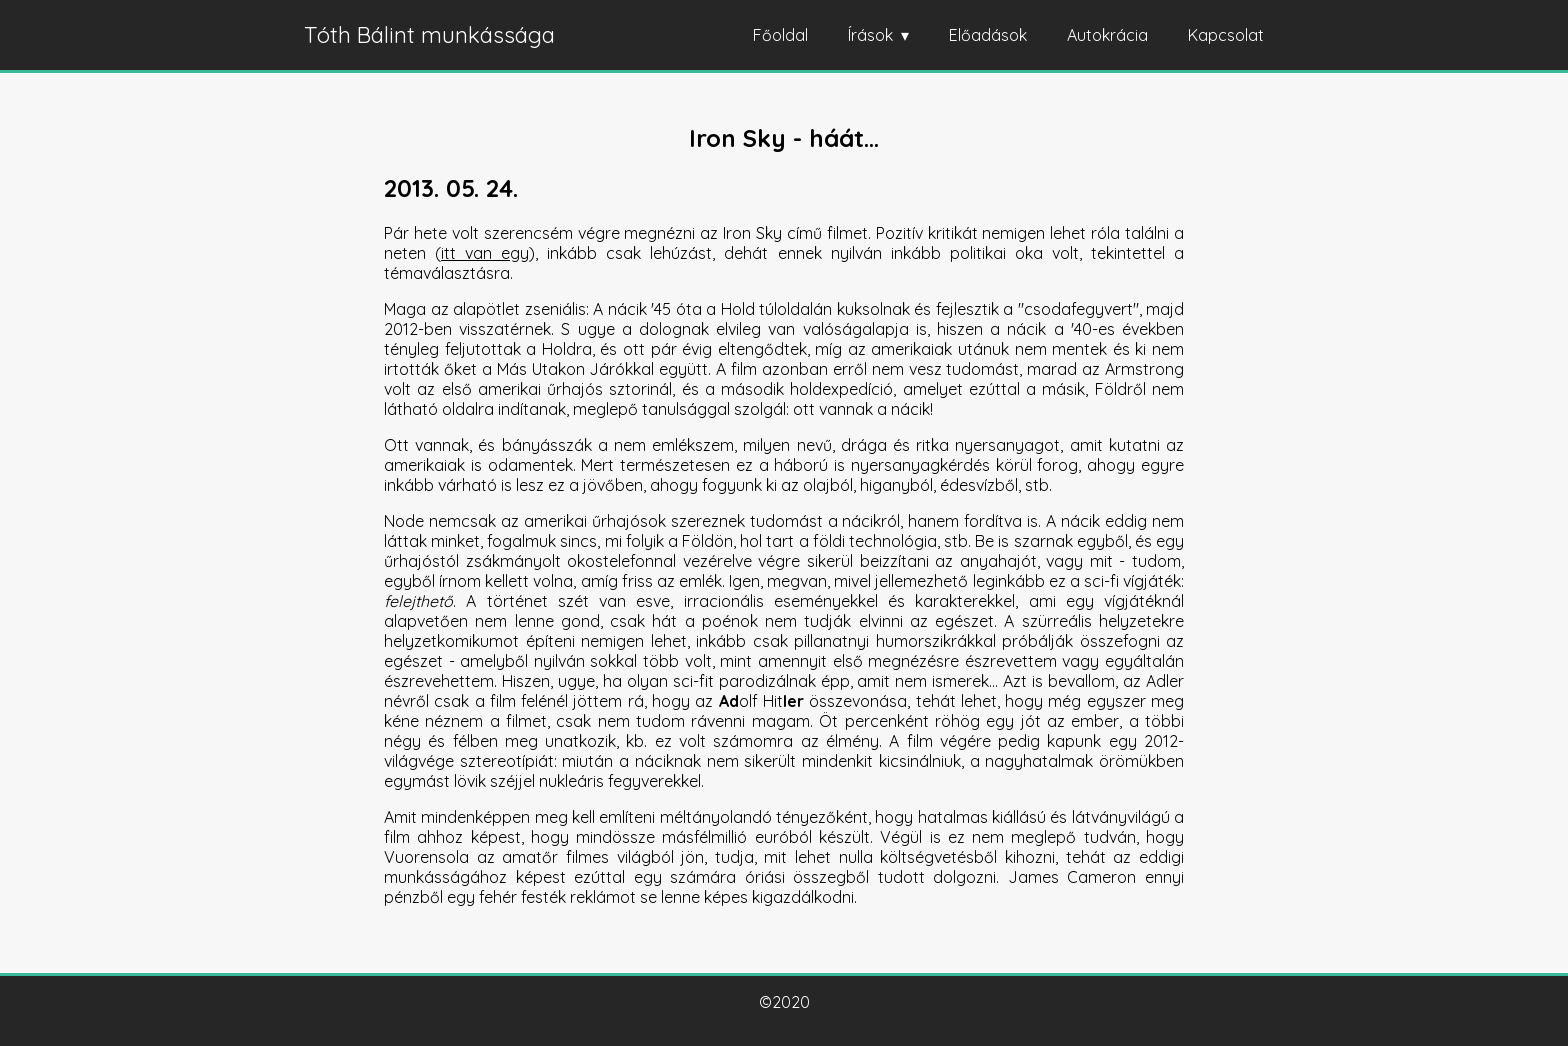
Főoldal (780, 35)
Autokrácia (1107, 35)
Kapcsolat (1226, 35)
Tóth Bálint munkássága (429, 35)
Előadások (988, 35)
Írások (870, 35)
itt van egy (485, 253)
